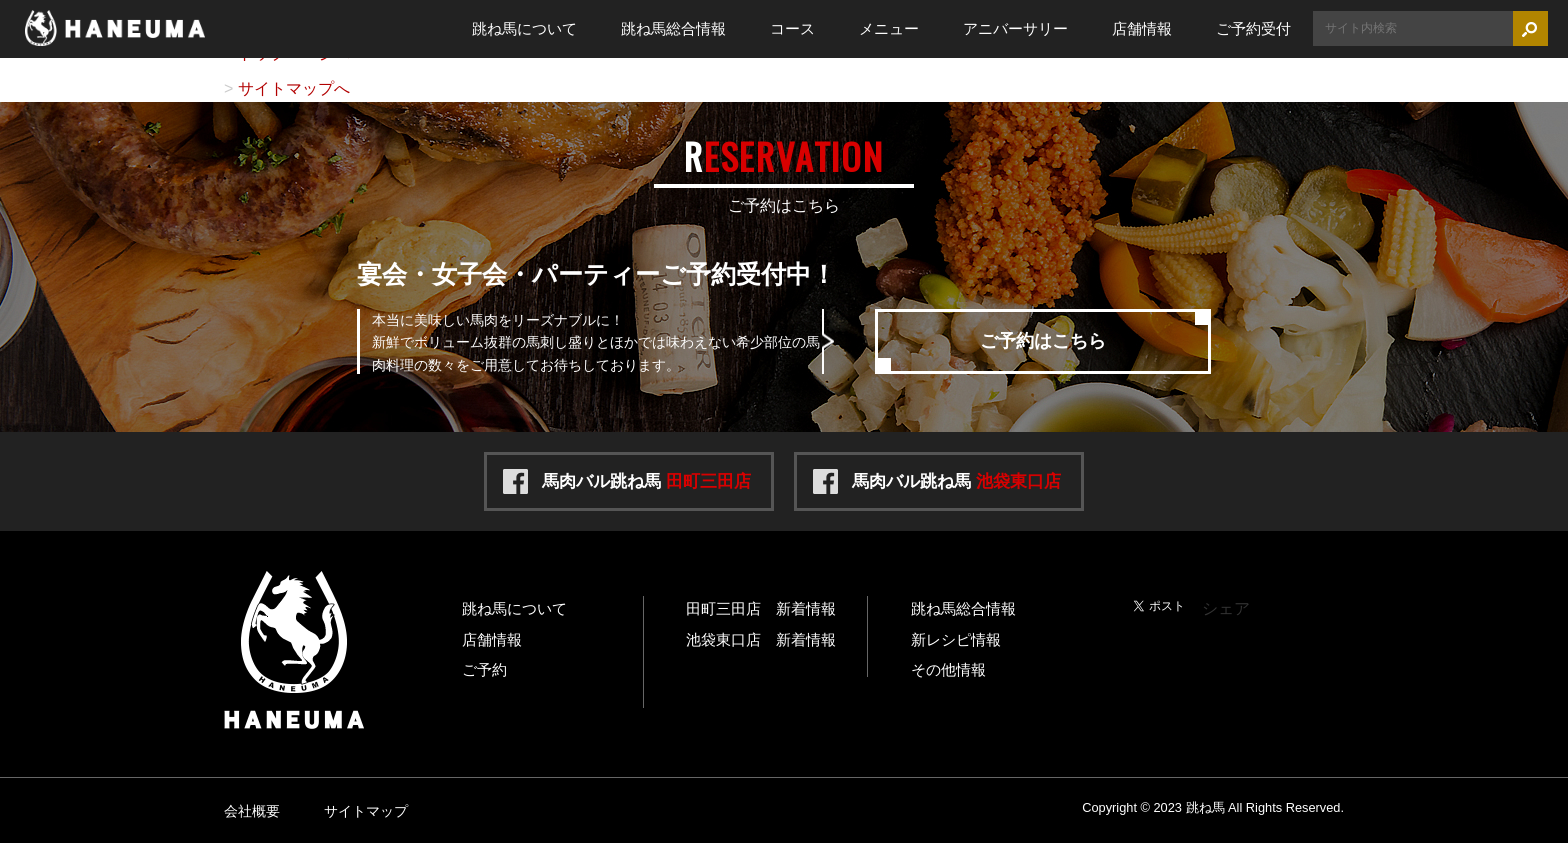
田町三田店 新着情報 (761, 608)
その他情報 (948, 669)
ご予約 (484, 669)
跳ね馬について (524, 28)
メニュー (889, 28)
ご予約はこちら (1043, 341)
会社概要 (252, 811)
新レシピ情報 (956, 639)
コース (792, 28)
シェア (1226, 608)
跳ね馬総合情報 (673, 28)
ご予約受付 (1253, 28)
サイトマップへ (294, 88)
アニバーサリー (1015, 28)
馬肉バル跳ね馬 (646, 481)
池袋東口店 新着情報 (761, 639)
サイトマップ (366, 811)
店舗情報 (1142, 28)
